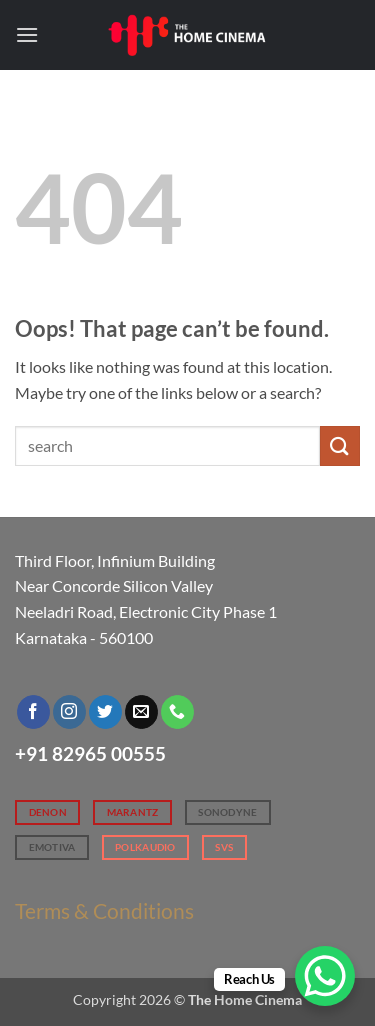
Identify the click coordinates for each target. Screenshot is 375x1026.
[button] (27, 34)
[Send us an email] (141, 712)
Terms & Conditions (104, 910)
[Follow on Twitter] (105, 712)
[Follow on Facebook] (33, 712)
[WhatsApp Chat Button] (325, 976)
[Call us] (177, 712)
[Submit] (340, 445)
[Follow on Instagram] (69, 712)
